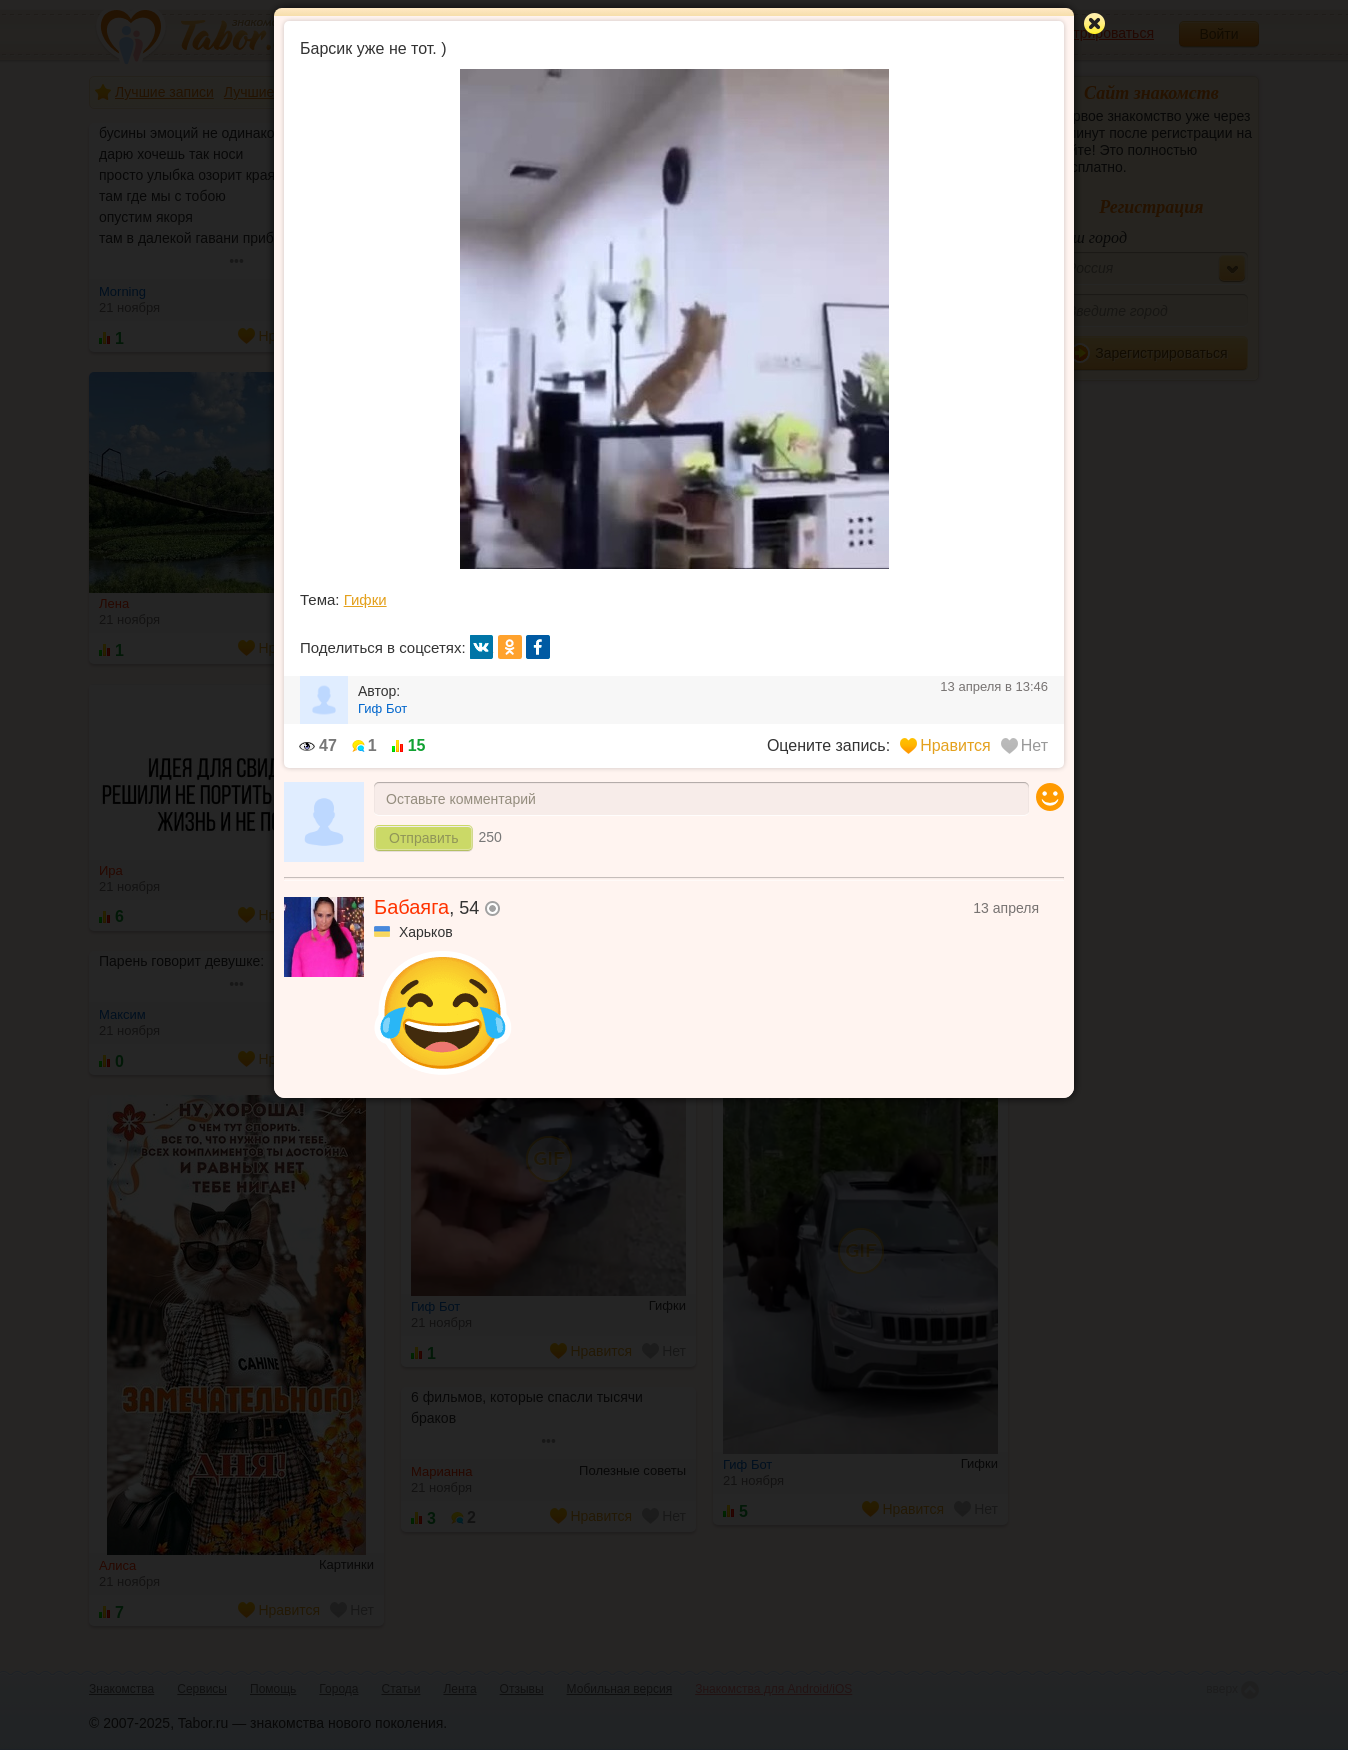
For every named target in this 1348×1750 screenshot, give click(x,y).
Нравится (945, 745)
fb (538, 647)
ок (510, 647)
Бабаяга (411, 907)
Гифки (365, 599)
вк (482, 647)
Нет (1024, 745)
